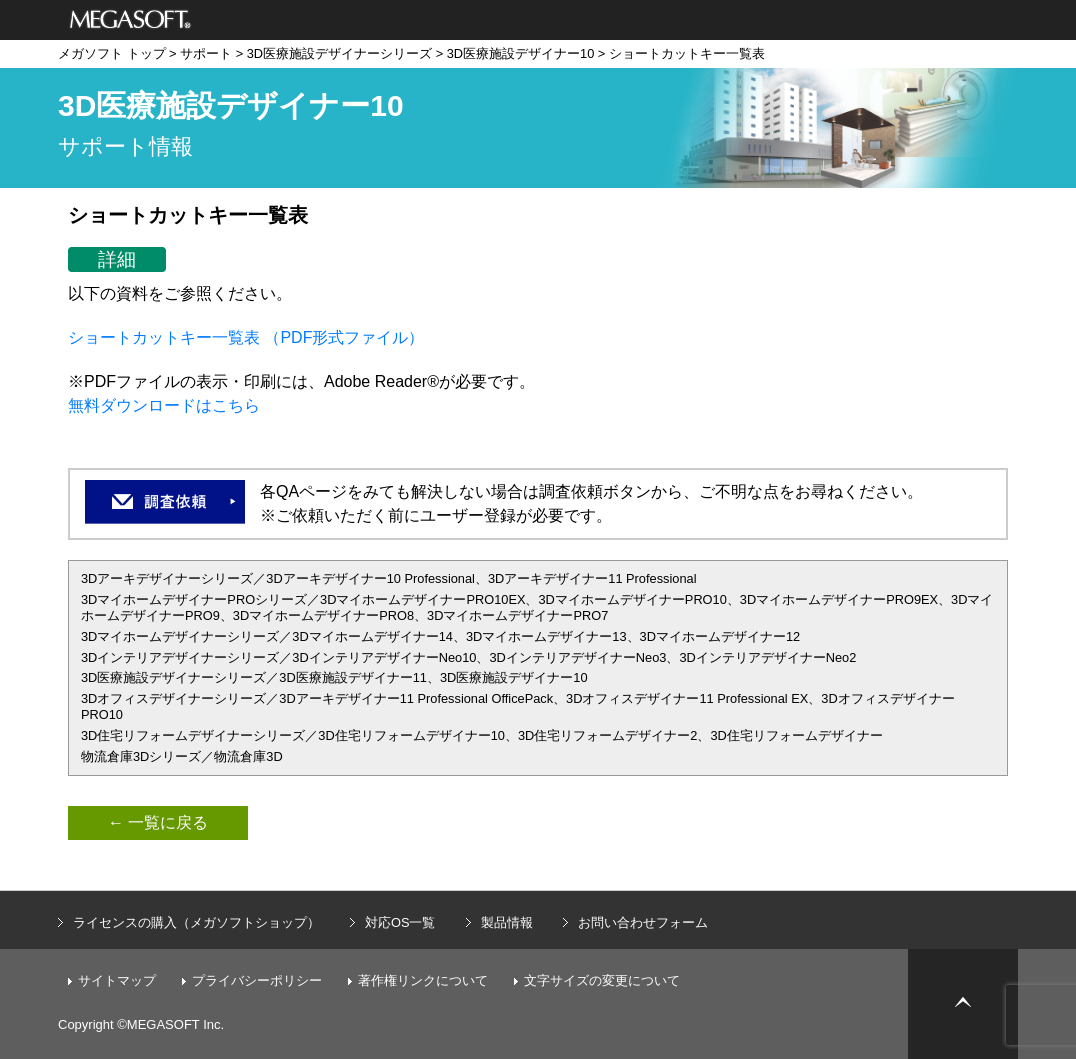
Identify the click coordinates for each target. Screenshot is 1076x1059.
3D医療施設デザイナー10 (521, 53)
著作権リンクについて (423, 980)
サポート (206, 53)
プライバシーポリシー (257, 980)
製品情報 (507, 922)
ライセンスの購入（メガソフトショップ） (196, 922)
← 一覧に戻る (158, 822)
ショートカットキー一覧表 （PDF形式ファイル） (246, 337)
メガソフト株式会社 (130, 20)
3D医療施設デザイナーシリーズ (339, 53)
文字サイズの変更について (602, 980)
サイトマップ (117, 980)
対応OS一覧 (400, 922)
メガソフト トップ (112, 53)
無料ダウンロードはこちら (164, 405)
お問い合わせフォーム (643, 922)
